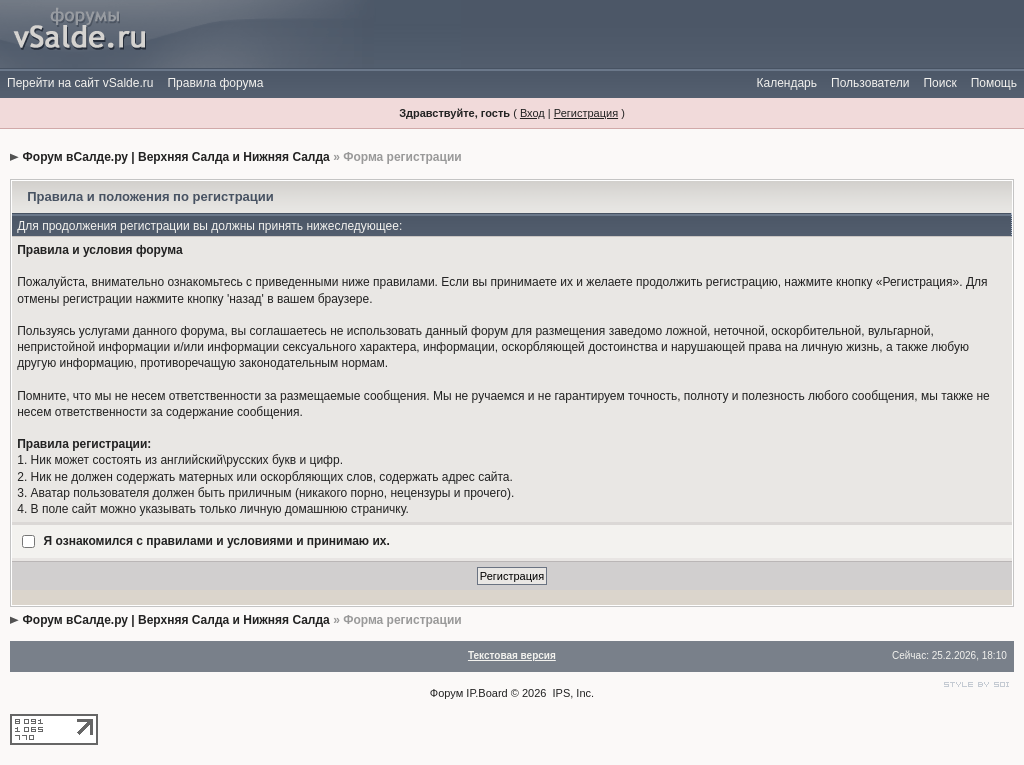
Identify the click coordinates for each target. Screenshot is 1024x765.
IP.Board (486, 693)
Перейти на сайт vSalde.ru (80, 83)
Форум (446, 693)
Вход (532, 113)
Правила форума (215, 83)
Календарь (786, 83)
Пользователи (870, 83)
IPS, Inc (572, 693)
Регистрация (586, 113)
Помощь (994, 83)
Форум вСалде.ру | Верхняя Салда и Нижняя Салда (176, 157)
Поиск (939, 83)
